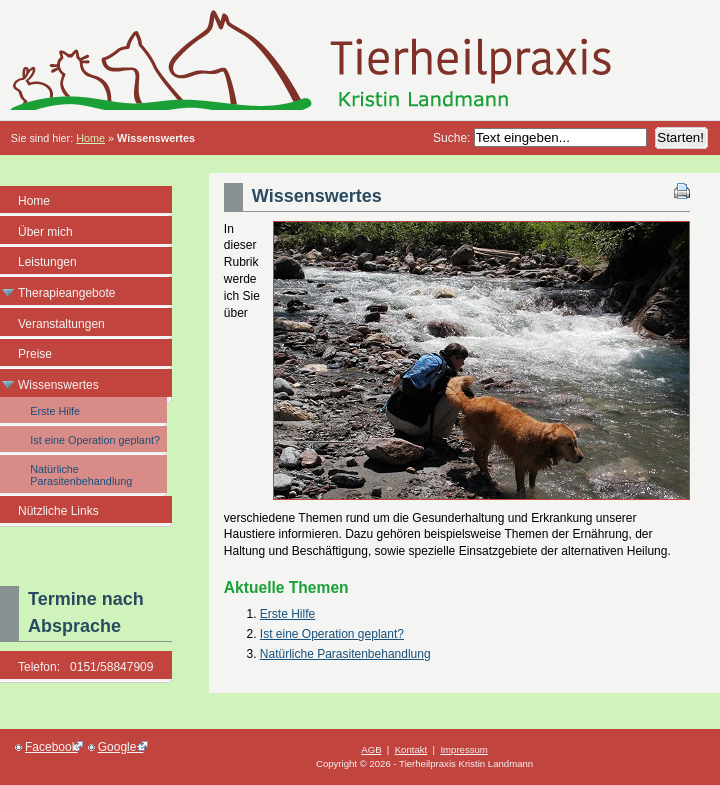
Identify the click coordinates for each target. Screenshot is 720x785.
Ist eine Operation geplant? (332, 634)
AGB (371, 749)
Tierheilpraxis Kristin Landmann (360, 60)
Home (90, 138)
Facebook (49, 747)
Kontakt (411, 749)
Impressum (463, 749)
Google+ (118, 747)
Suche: (453, 138)
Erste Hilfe (287, 614)
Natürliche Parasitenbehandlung (345, 654)
